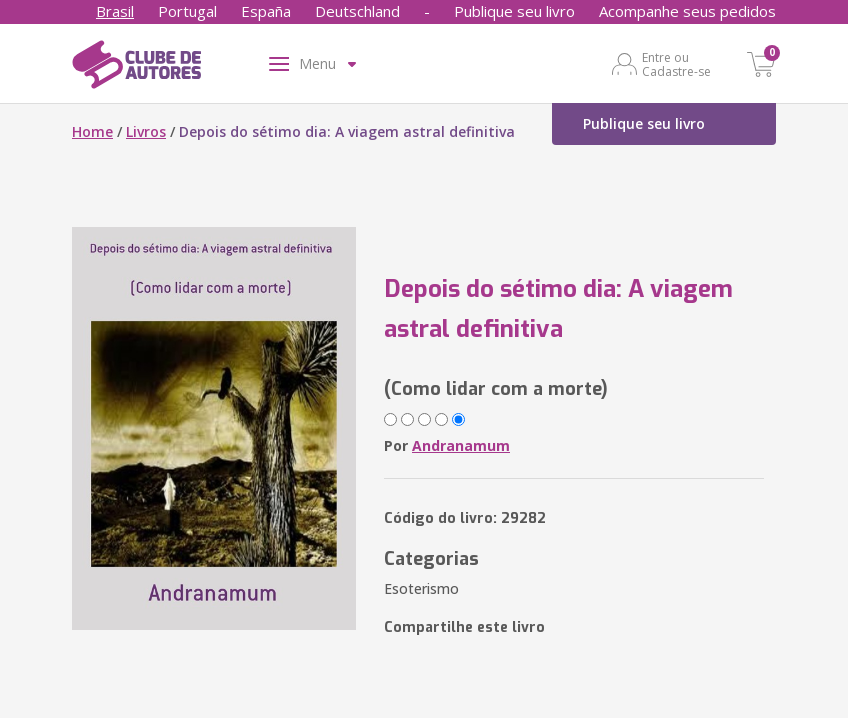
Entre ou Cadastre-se (676, 64)
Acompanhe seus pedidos (687, 11)
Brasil (115, 11)
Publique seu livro (514, 11)
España (266, 11)
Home (92, 131)
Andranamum (461, 445)
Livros (146, 131)
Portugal (187, 11)
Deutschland (357, 11)
